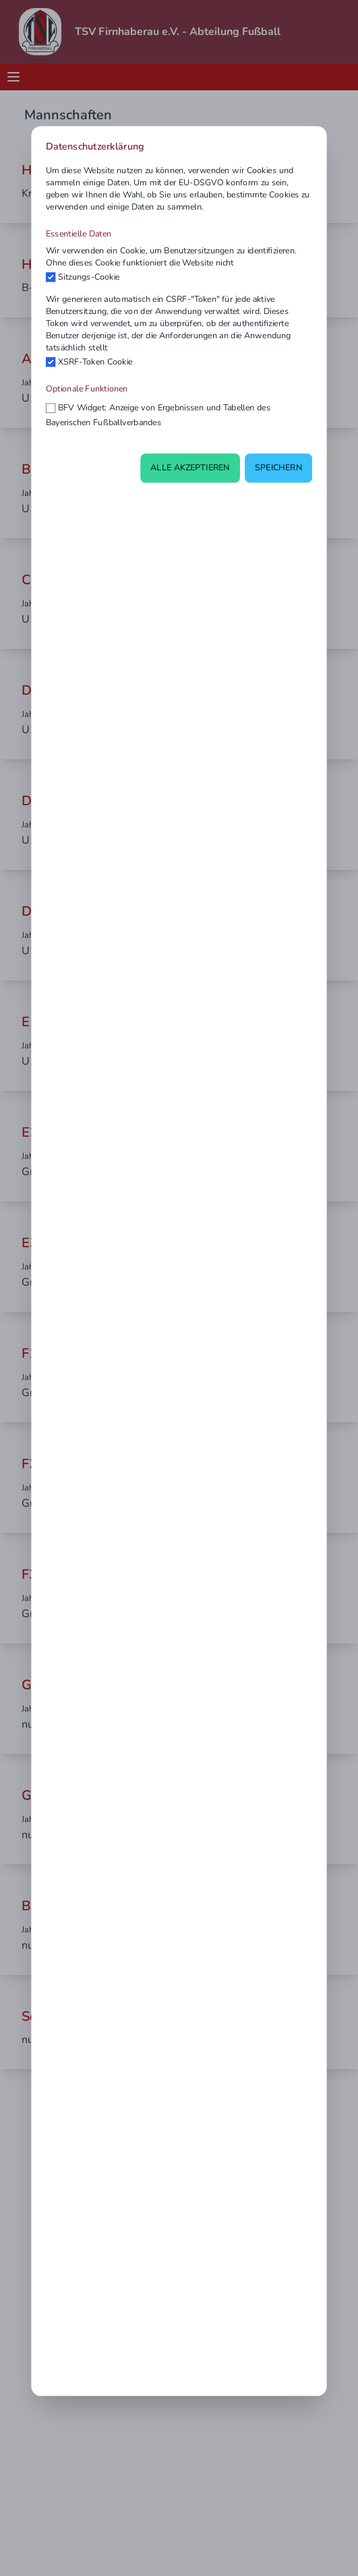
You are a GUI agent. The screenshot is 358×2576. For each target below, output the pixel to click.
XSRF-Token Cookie (95, 361)
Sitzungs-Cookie (89, 276)
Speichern (278, 468)
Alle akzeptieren (190, 468)
